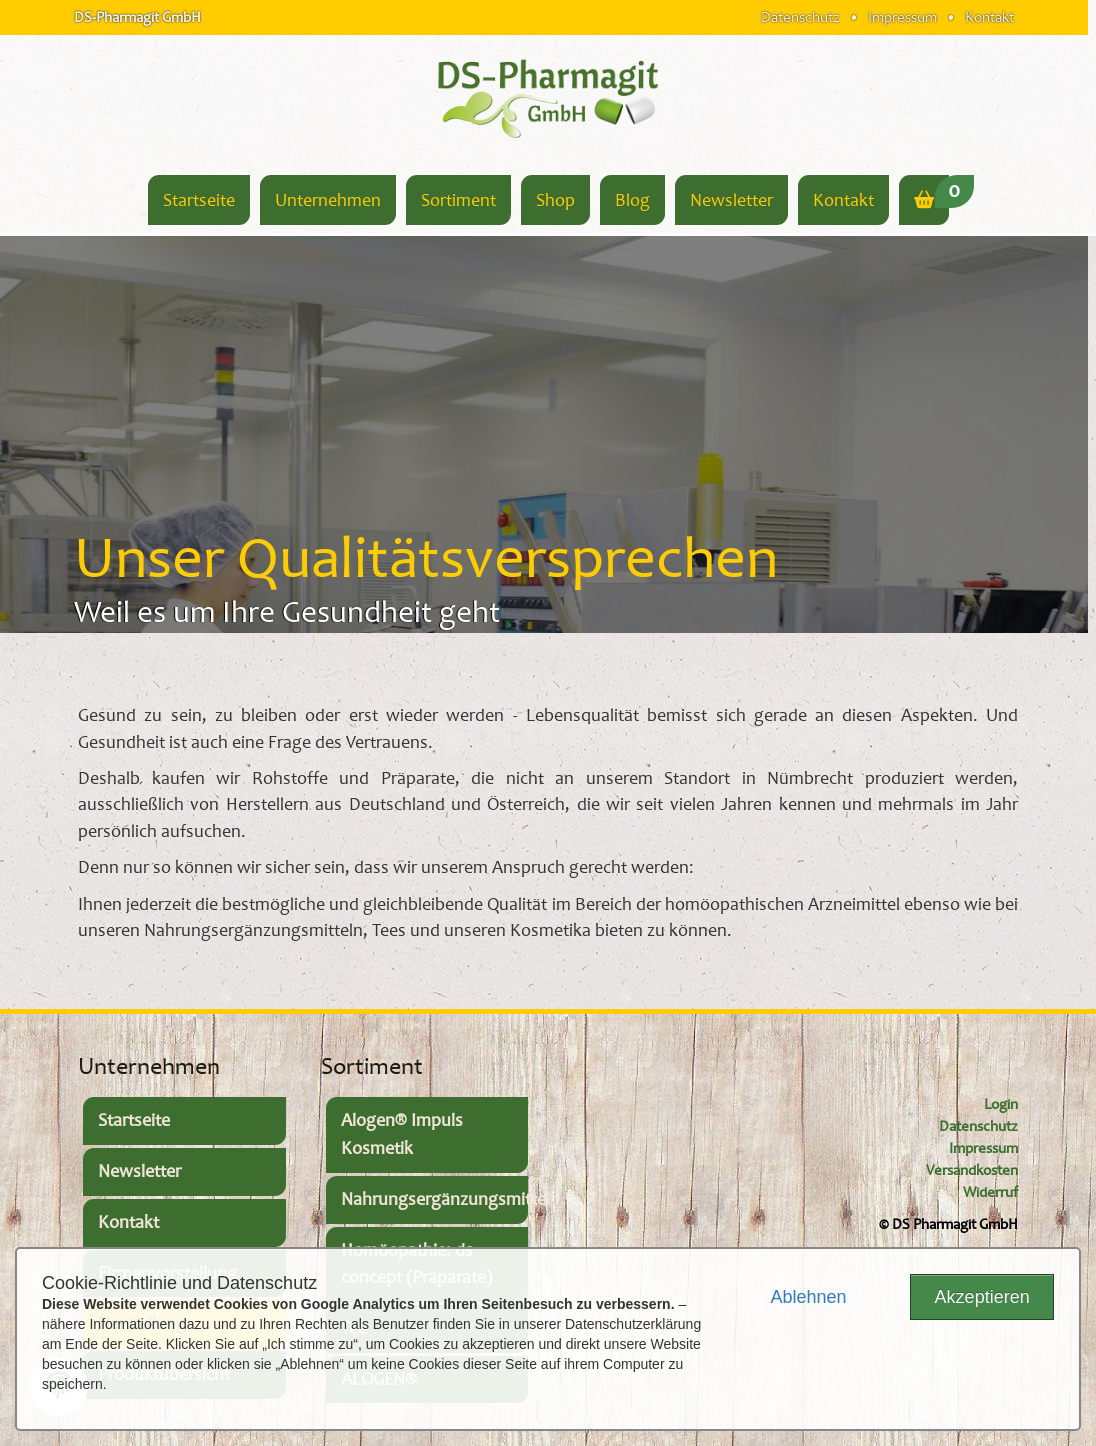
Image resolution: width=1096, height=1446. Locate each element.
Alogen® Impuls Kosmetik (402, 1134)
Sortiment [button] (458, 200)
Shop (555, 200)
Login (1001, 1104)
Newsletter (731, 200)
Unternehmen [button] (328, 200)
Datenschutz (800, 17)
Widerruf (990, 1192)
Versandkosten (972, 1170)
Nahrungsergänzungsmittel (435, 1199)
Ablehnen (808, 1297)
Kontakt (989, 17)
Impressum (902, 17)
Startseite (199, 200)
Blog (632, 200)
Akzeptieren (982, 1297)
